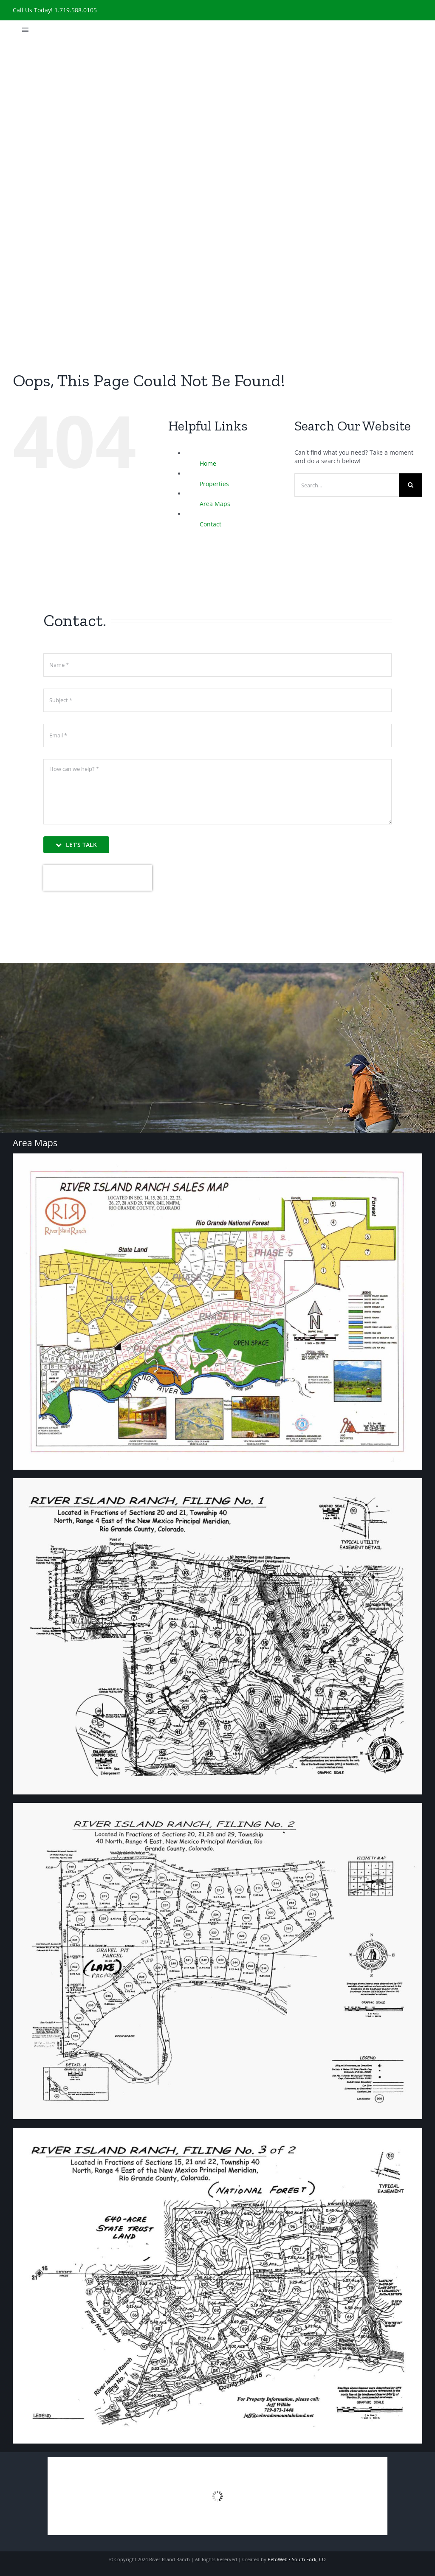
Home (208, 463)
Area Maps (215, 504)
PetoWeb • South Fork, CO (297, 2559)
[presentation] (97, 878)
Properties (214, 484)
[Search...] (346, 485)
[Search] (410, 485)
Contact (210, 524)
